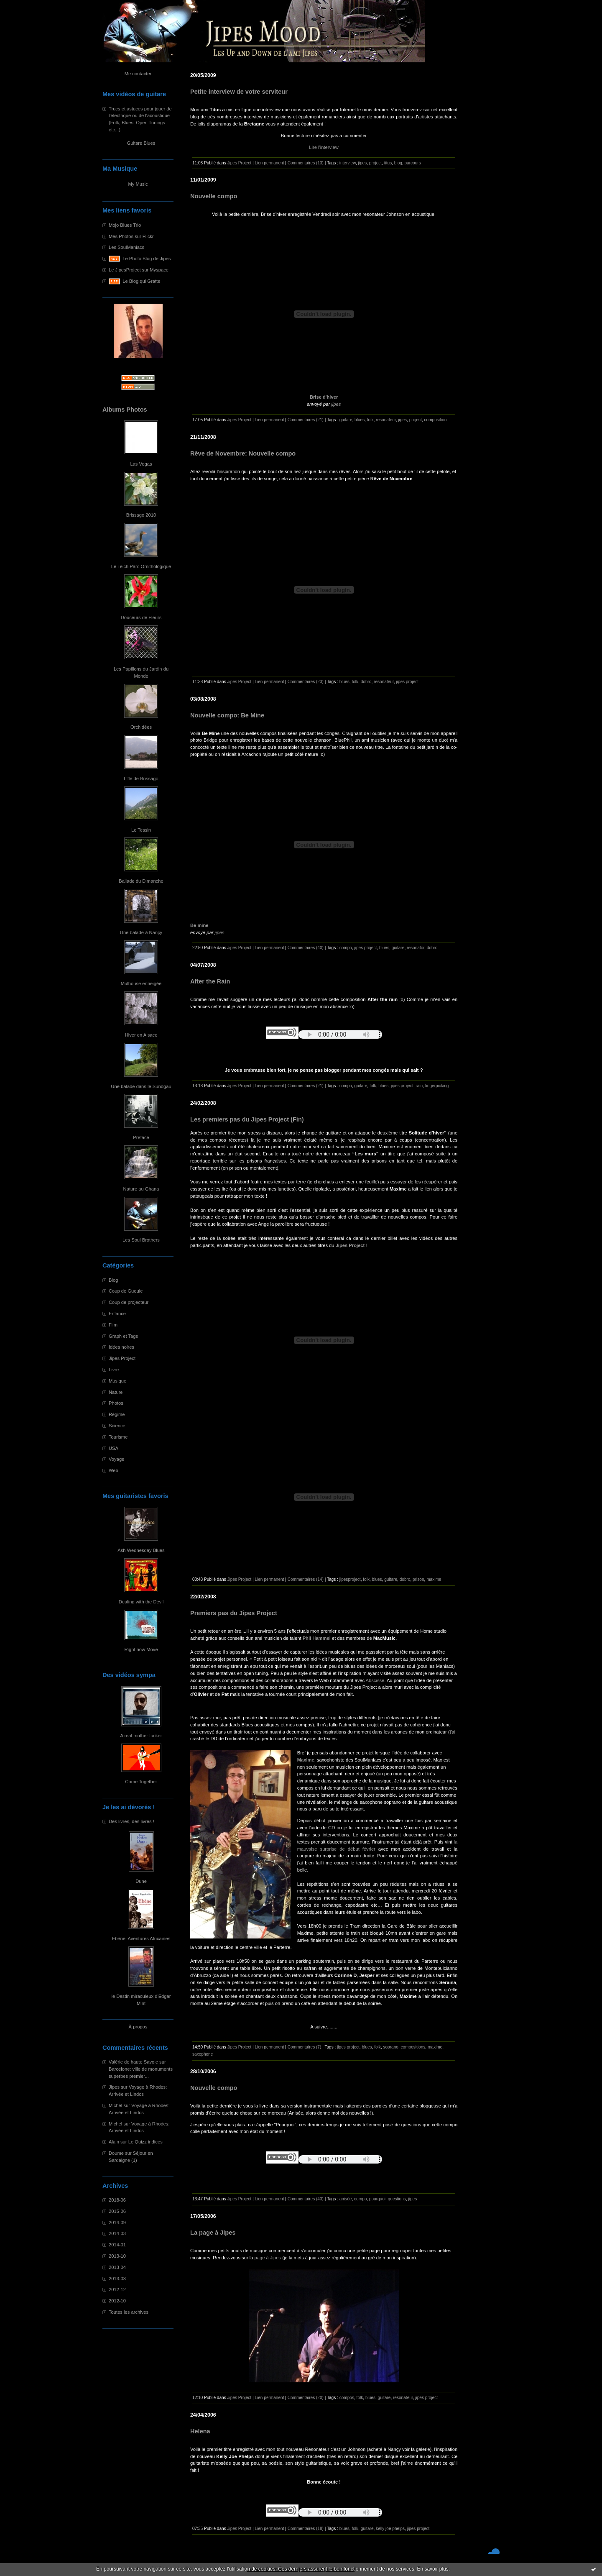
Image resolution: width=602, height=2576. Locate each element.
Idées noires (121, 1346)
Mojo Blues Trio (125, 225)
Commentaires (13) (306, 163)
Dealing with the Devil (141, 1601)
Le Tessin (141, 829)
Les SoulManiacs (126, 247)
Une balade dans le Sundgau (141, 1086)
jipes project (407, 681)
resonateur (386, 419)
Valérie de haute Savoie (133, 2061)
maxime (433, 1579)
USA (113, 1448)
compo (345, 947)
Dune (141, 1881)
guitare (345, 419)
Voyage (116, 1459)
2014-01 (117, 2244)
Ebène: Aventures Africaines (141, 1938)
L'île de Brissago (141, 778)
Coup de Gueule (126, 1290)
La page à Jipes (212, 2232)
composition (435, 419)
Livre (114, 1369)
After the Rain (210, 981)
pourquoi (377, 2199)
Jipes (114, 2086)
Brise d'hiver (324, 396)
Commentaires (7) (304, 2047)
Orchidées (141, 727)
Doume (116, 2153)
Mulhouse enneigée (141, 983)
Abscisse (375, 1680)
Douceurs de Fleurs (141, 617)
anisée (345, 2199)
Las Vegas (141, 463)
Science (117, 1425)
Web (113, 1470)
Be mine (199, 925)
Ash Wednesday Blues (140, 1550)
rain (419, 1085)
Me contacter (138, 73)
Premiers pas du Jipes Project (233, 1613)
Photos (116, 1403)
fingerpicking (437, 1085)
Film (113, 1324)
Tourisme (118, 1436)
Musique (117, 1380)
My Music (138, 184)
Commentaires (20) (306, 2397)
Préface (141, 1137)
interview (347, 163)
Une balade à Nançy (141, 932)
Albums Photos (124, 409)
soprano (390, 2047)
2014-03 (117, 2233)
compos (346, 2397)
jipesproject (350, 1579)
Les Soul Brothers (141, 1239)
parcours (412, 163)
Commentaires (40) (306, 947)
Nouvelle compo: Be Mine (227, 715)
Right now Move (141, 1649)
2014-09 (117, 2222)
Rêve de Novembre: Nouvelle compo (243, 453)
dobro (366, 681)
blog (398, 163)
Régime (117, 1414)
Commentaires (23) (306, 681)
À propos (138, 2026)
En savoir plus (432, 2569)
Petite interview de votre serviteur (239, 91)
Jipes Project (122, 1358)
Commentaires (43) (306, 2199)
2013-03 (117, 2278)
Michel (115, 2105)
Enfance (117, 1313)
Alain (114, 2141)
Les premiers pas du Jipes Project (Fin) (247, 1119)
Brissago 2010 (141, 514)
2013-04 (117, 2267)
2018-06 (117, 2199)
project (375, 163)
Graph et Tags (123, 1336)
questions (397, 2199)
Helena (200, 2431)
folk (370, 419)
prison (418, 1579)
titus (388, 163)
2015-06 (117, 2211)
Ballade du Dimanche (141, 880)
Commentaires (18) (306, 2528)
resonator (415, 947)
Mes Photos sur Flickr (131, 236)
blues (360, 419)
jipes (362, 163)
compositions (413, 2047)
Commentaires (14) (306, 1579)
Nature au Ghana (141, 1188)
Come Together (141, 1781)
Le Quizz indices (145, 2141)
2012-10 (117, 2300)
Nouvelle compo (213, 196)
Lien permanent (269, 163)
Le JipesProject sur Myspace (138, 269)
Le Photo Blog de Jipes (146, 258)
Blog (113, 1280)
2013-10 (117, 2255)
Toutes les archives (128, 2312)
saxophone (202, 2054)
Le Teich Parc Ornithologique (141, 566)
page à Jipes (268, 2257)
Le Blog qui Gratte (141, 281)
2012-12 (117, 2289)
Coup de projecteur (128, 1302)
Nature (116, 1392)
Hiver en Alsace (141, 1034)
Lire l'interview (324, 147)
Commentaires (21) (306, 419)
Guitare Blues (141, 143)
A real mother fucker (141, 1735)
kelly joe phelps (390, 2528)
